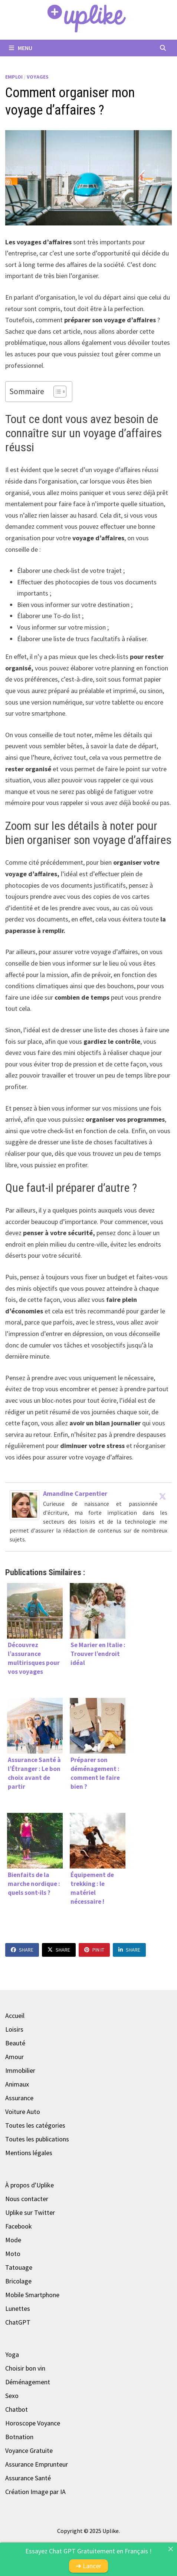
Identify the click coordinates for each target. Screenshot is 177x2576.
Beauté (15, 2043)
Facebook (18, 2226)
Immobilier (20, 2070)
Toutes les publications (37, 2139)
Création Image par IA (35, 2491)
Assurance (19, 2098)
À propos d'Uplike (29, 2185)
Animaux (17, 2084)
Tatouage (18, 2267)
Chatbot (16, 2409)
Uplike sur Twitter (30, 2212)
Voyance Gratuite (29, 2450)
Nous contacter (26, 2198)
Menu (20, 48)
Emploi (14, 76)
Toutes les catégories (35, 2125)
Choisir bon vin (25, 2368)
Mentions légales (28, 2152)
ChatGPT (17, 2322)
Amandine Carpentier (75, 1493)
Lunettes (17, 2308)
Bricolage (18, 2281)
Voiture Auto (22, 2111)
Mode (13, 2240)
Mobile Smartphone (32, 2294)
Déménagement (27, 2382)
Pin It (94, 1949)
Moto (12, 2253)
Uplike (110, 2530)
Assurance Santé (28, 2478)
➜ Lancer (88, 2566)
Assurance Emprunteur (36, 2464)
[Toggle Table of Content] (56, 391)
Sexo (12, 2395)
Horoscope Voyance (32, 2423)
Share (22, 1949)
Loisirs (14, 2029)
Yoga (12, 2354)
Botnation (19, 2436)
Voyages (38, 76)
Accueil (14, 2015)
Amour (14, 2056)
